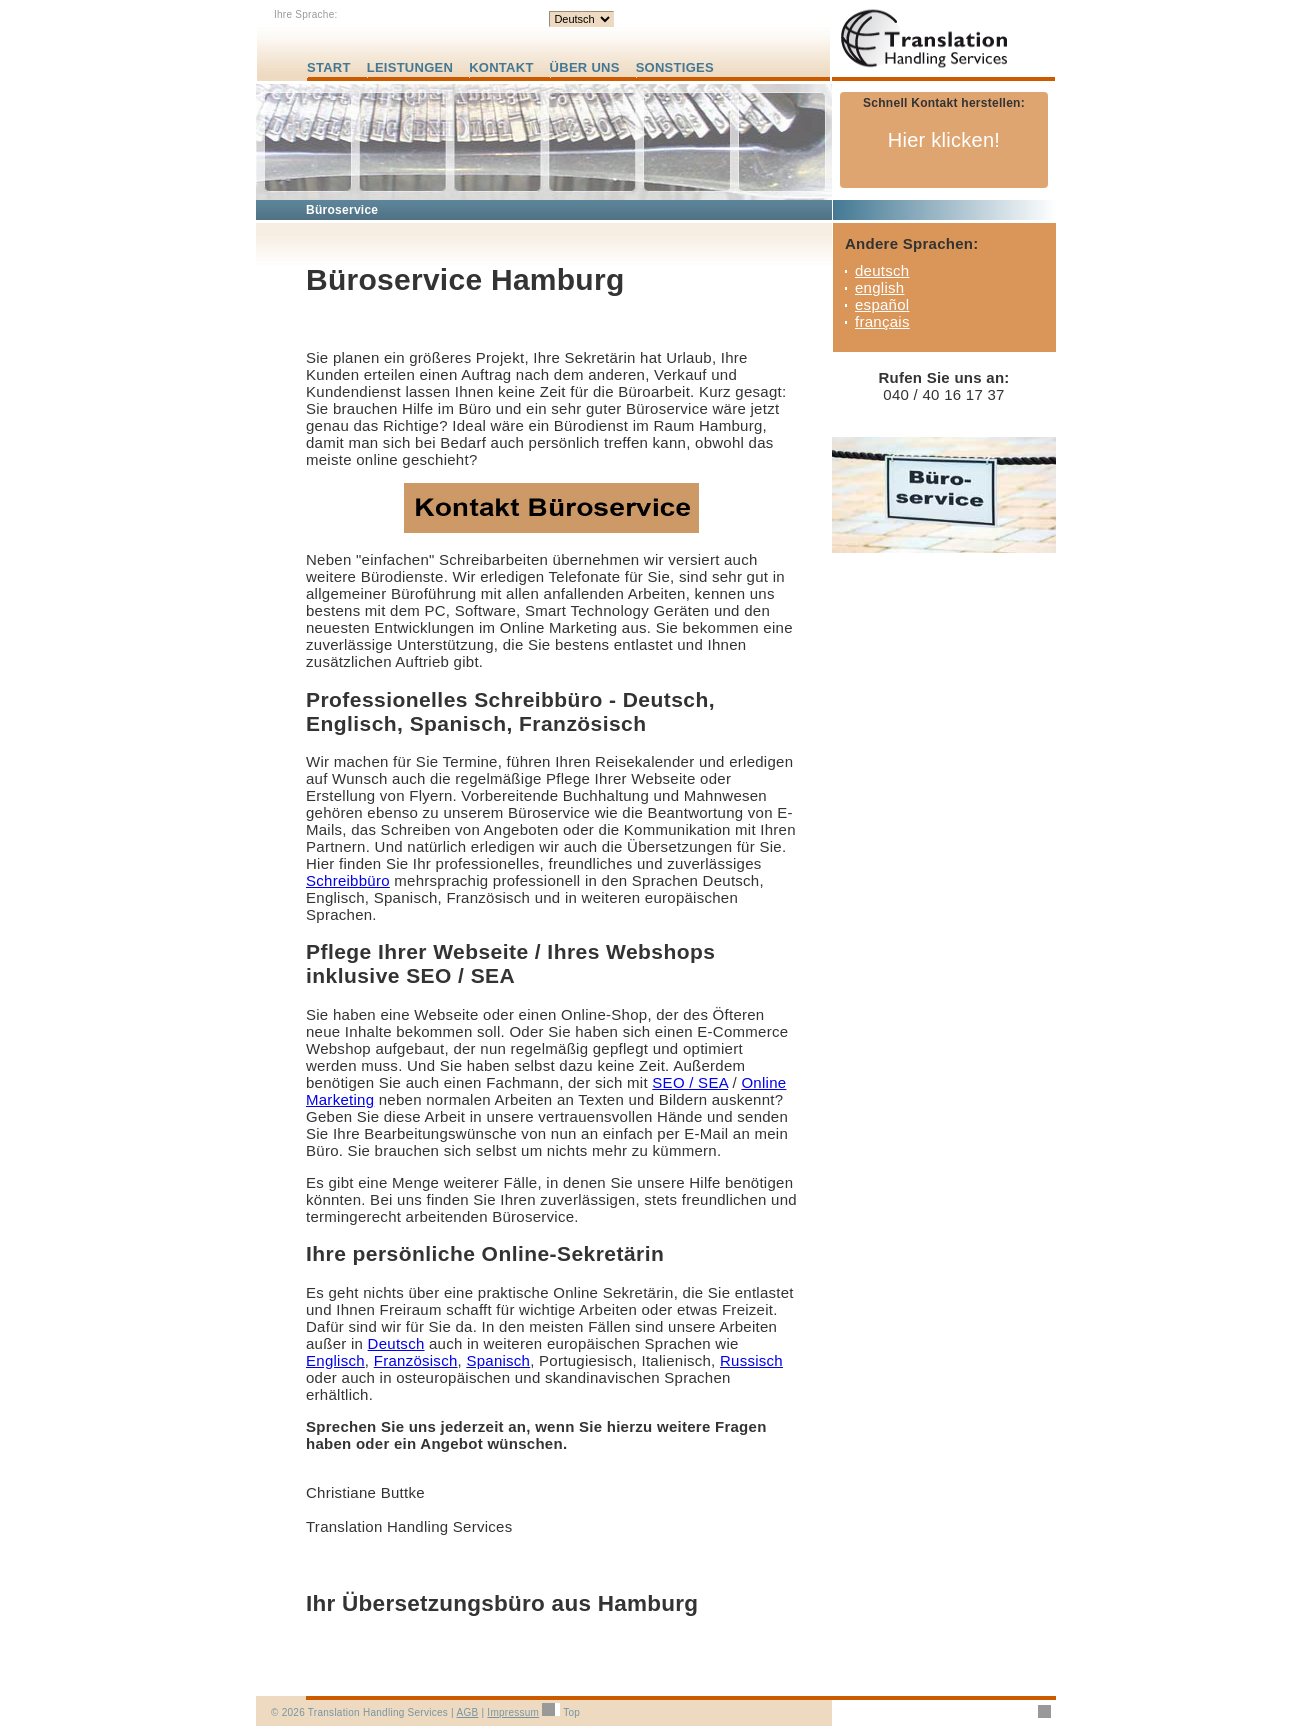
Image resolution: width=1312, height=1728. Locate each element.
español (882, 304)
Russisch (751, 1360)
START (329, 67)
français (882, 321)
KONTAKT (501, 67)
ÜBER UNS (585, 67)
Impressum (513, 1712)
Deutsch (396, 1343)
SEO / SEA (690, 1082)
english (879, 287)
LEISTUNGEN (410, 67)
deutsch (882, 270)
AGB (467, 1712)
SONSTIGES (675, 67)
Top (571, 1712)
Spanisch (498, 1360)
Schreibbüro (348, 880)
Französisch (416, 1360)
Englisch (335, 1360)
